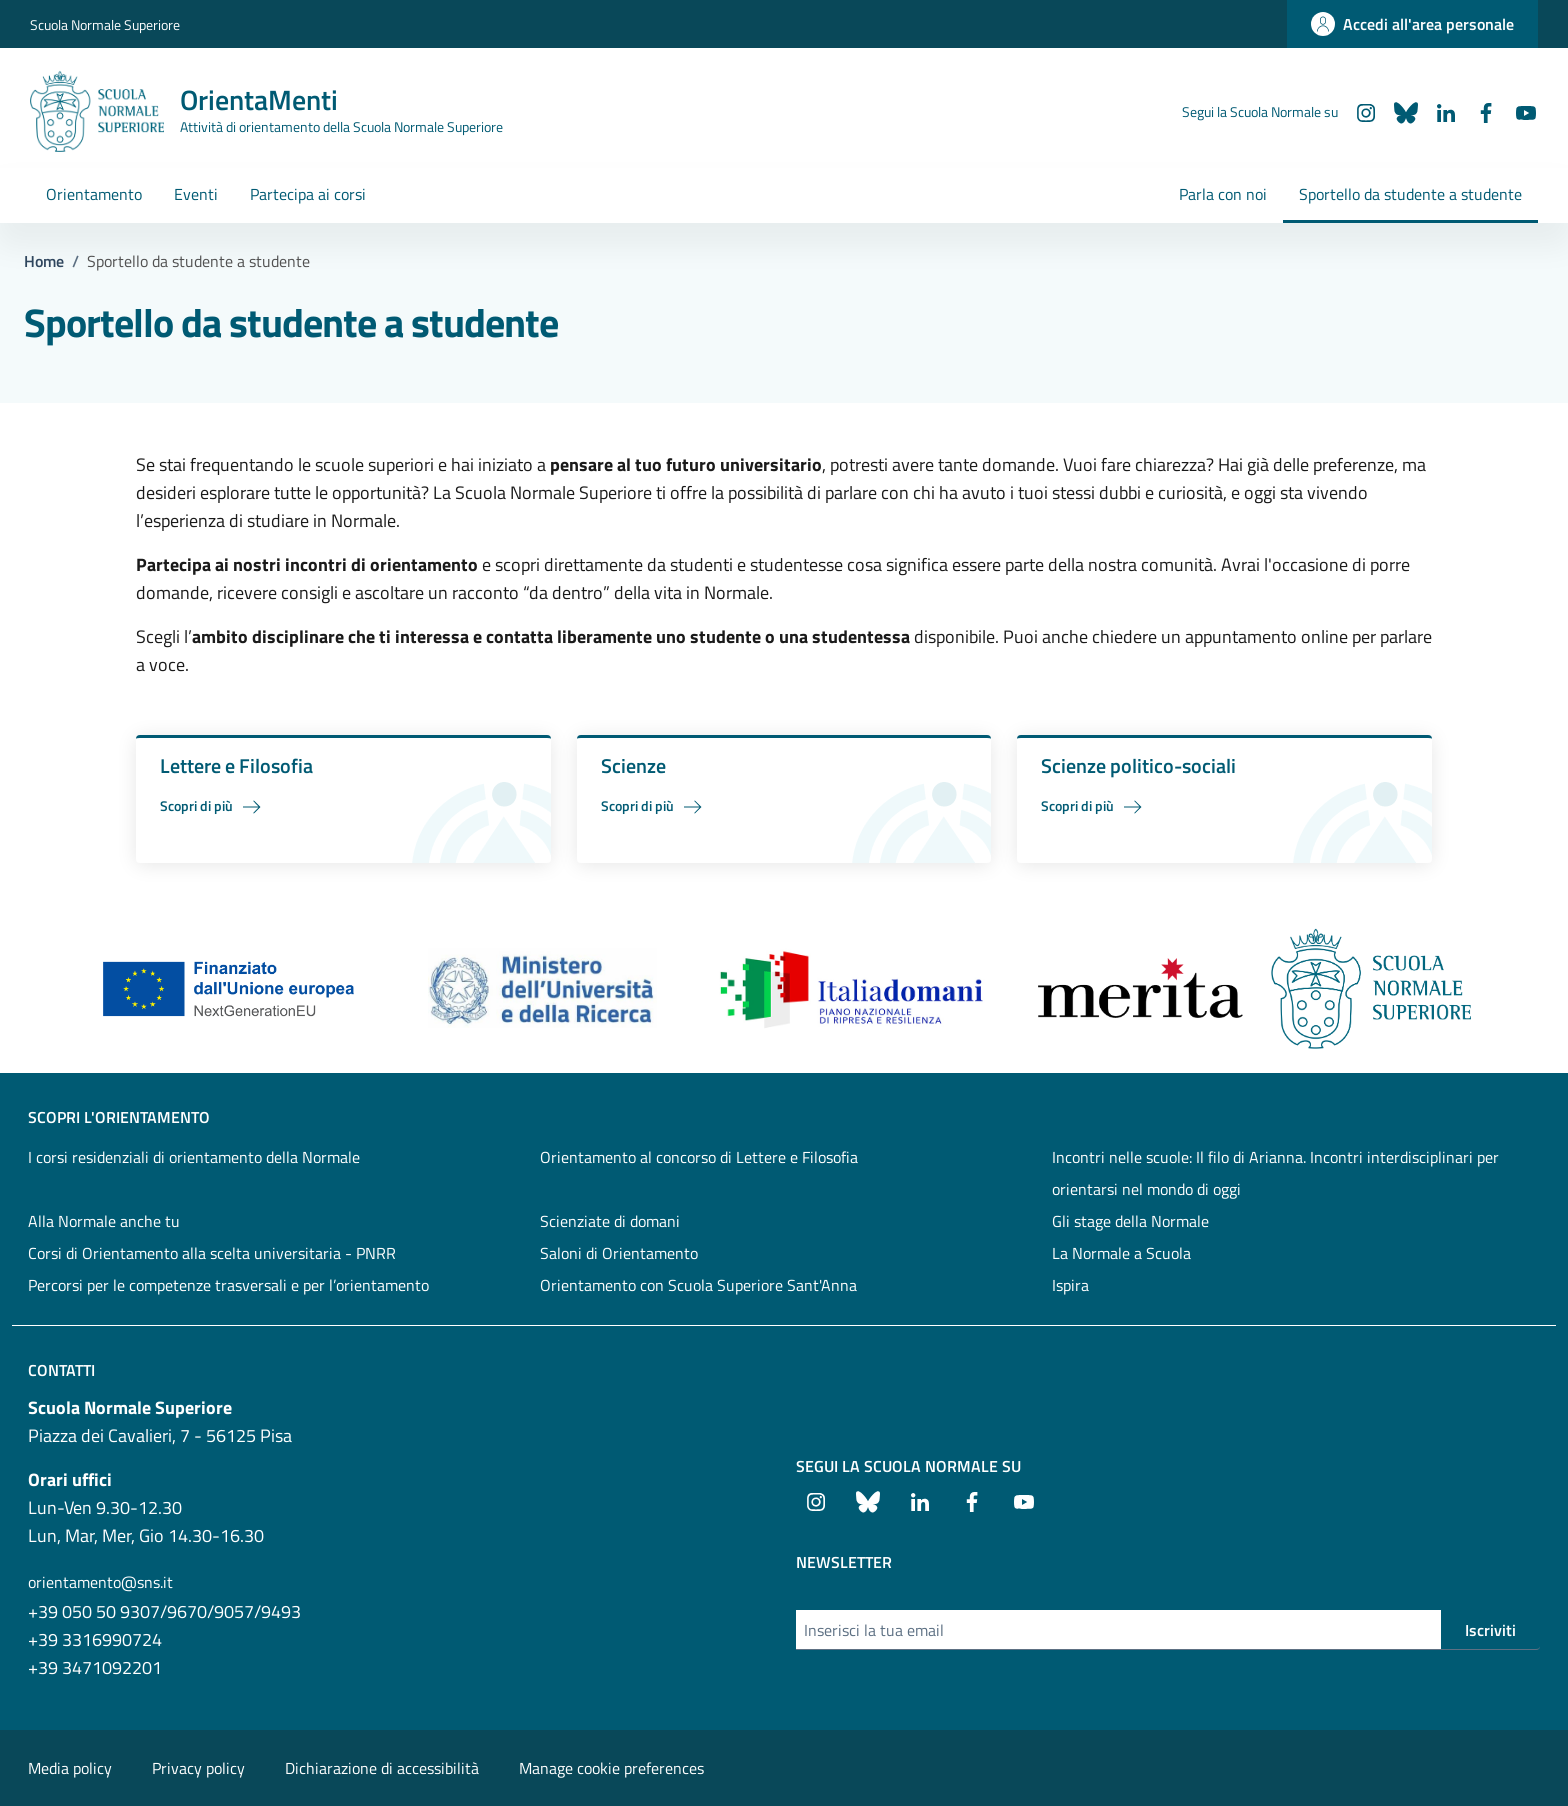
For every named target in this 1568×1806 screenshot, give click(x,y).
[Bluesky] (1398, 110)
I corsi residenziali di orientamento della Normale (194, 1157)
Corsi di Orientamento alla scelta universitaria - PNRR (212, 1253)
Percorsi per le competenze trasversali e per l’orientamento (228, 1285)
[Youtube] (1518, 110)
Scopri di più (214, 806)
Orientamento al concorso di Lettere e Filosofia (699, 1157)
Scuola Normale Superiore (105, 24)
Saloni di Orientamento (619, 1253)
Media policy (70, 1768)
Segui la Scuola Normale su (908, 1466)
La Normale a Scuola (1121, 1253)
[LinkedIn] (1438, 110)
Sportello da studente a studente (1410, 194)
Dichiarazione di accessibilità (382, 1768)
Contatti (61, 1370)
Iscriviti (1490, 1630)
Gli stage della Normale (1130, 1221)
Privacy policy (198, 1768)
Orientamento (94, 194)
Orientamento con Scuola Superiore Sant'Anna (698, 1285)
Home (44, 261)
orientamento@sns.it (100, 1582)
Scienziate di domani (610, 1221)
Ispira (1070, 1285)
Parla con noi (1223, 194)
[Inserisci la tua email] (1118, 1630)
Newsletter (844, 1562)
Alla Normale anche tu (104, 1221)
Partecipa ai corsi (308, 194)
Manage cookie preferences (611, 1768)
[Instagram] (1358, 110)
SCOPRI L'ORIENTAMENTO (119, 1117)
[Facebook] (1478, 110)
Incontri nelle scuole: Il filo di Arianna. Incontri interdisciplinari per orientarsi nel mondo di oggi (1275, 1173)
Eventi (196, 194)
